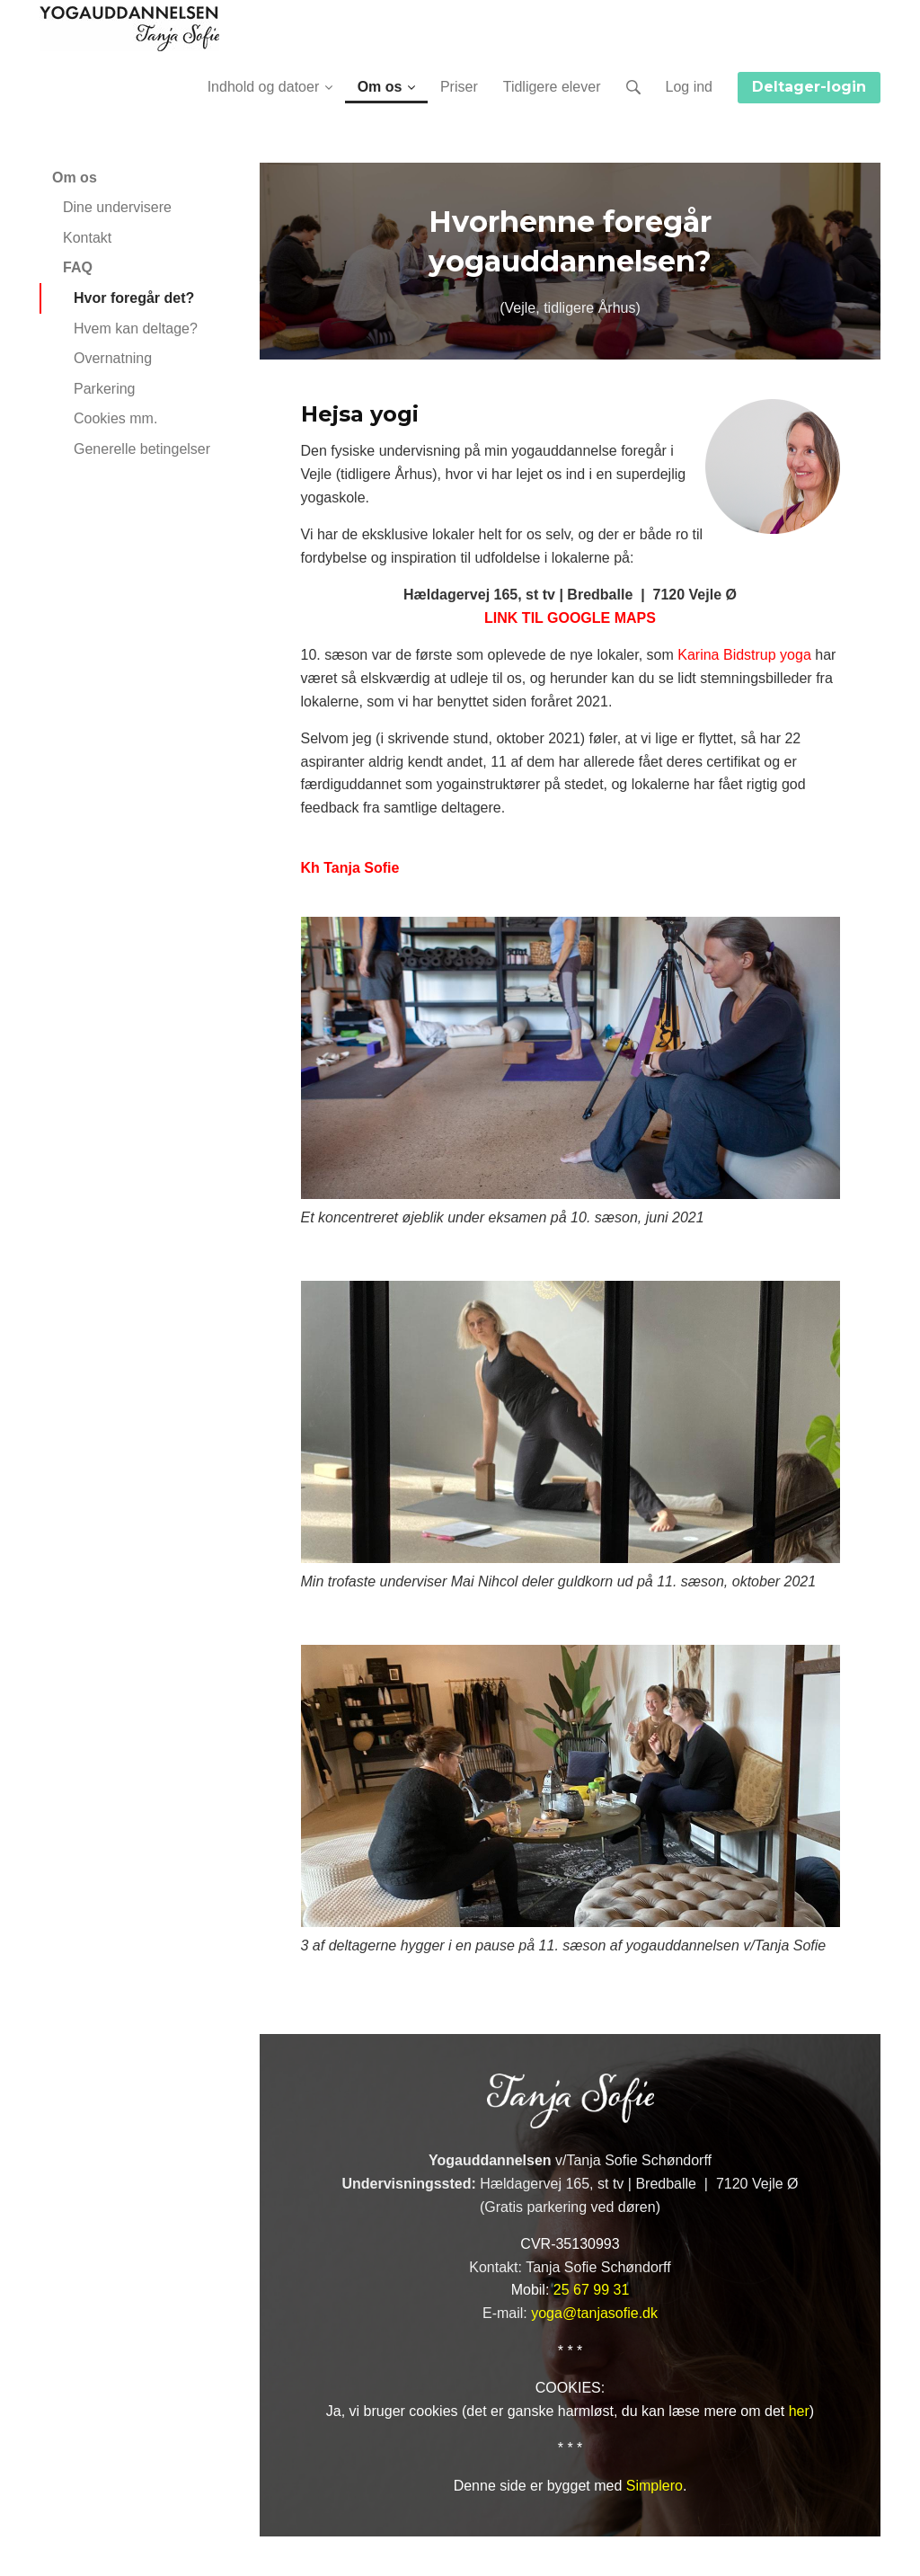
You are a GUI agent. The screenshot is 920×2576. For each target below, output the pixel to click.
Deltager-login (809, 86)
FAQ (78, 267)
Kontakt (87, 237)
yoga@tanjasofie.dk (594, 2313)
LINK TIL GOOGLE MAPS (570, 618)
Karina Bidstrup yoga (744, 654)
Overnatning (113, 358)
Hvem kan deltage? (136, 328)
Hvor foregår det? (134, 298)
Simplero (654, 2485)
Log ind (689, 86)
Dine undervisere (117, 207)
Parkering (104, 388)
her (799, 2411)
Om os (74, 177)
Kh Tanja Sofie (350, 867)
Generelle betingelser (142, 449)
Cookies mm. (115, 418)
